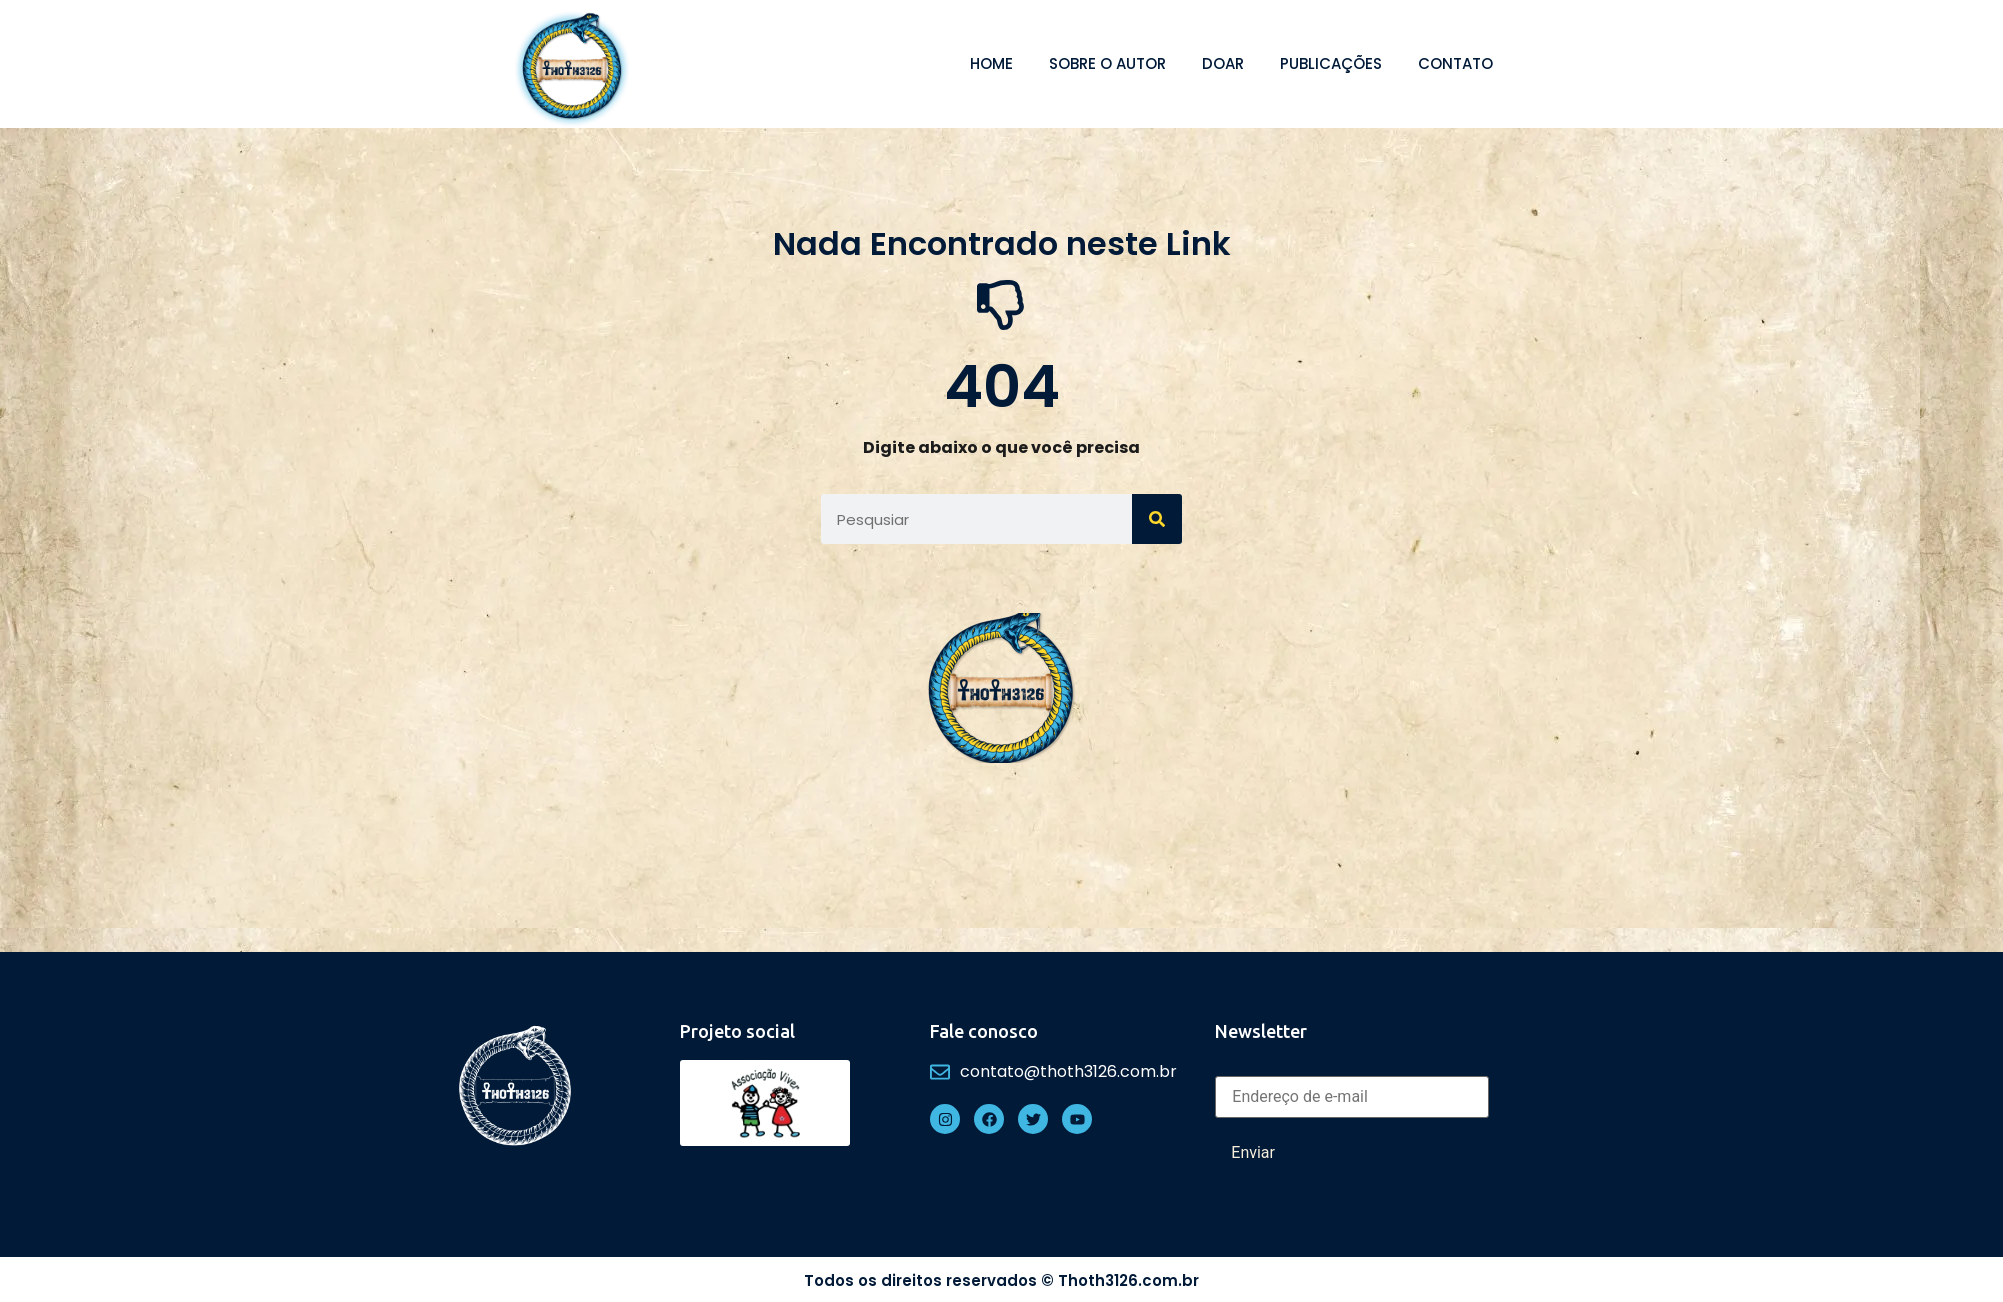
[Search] (1157, 519)
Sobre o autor (1107, 63)
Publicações (1331, 63)
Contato (1455, 63)
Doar (1223, 63)
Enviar (1253, 1152)
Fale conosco (984, 1031)
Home (991, 63)
